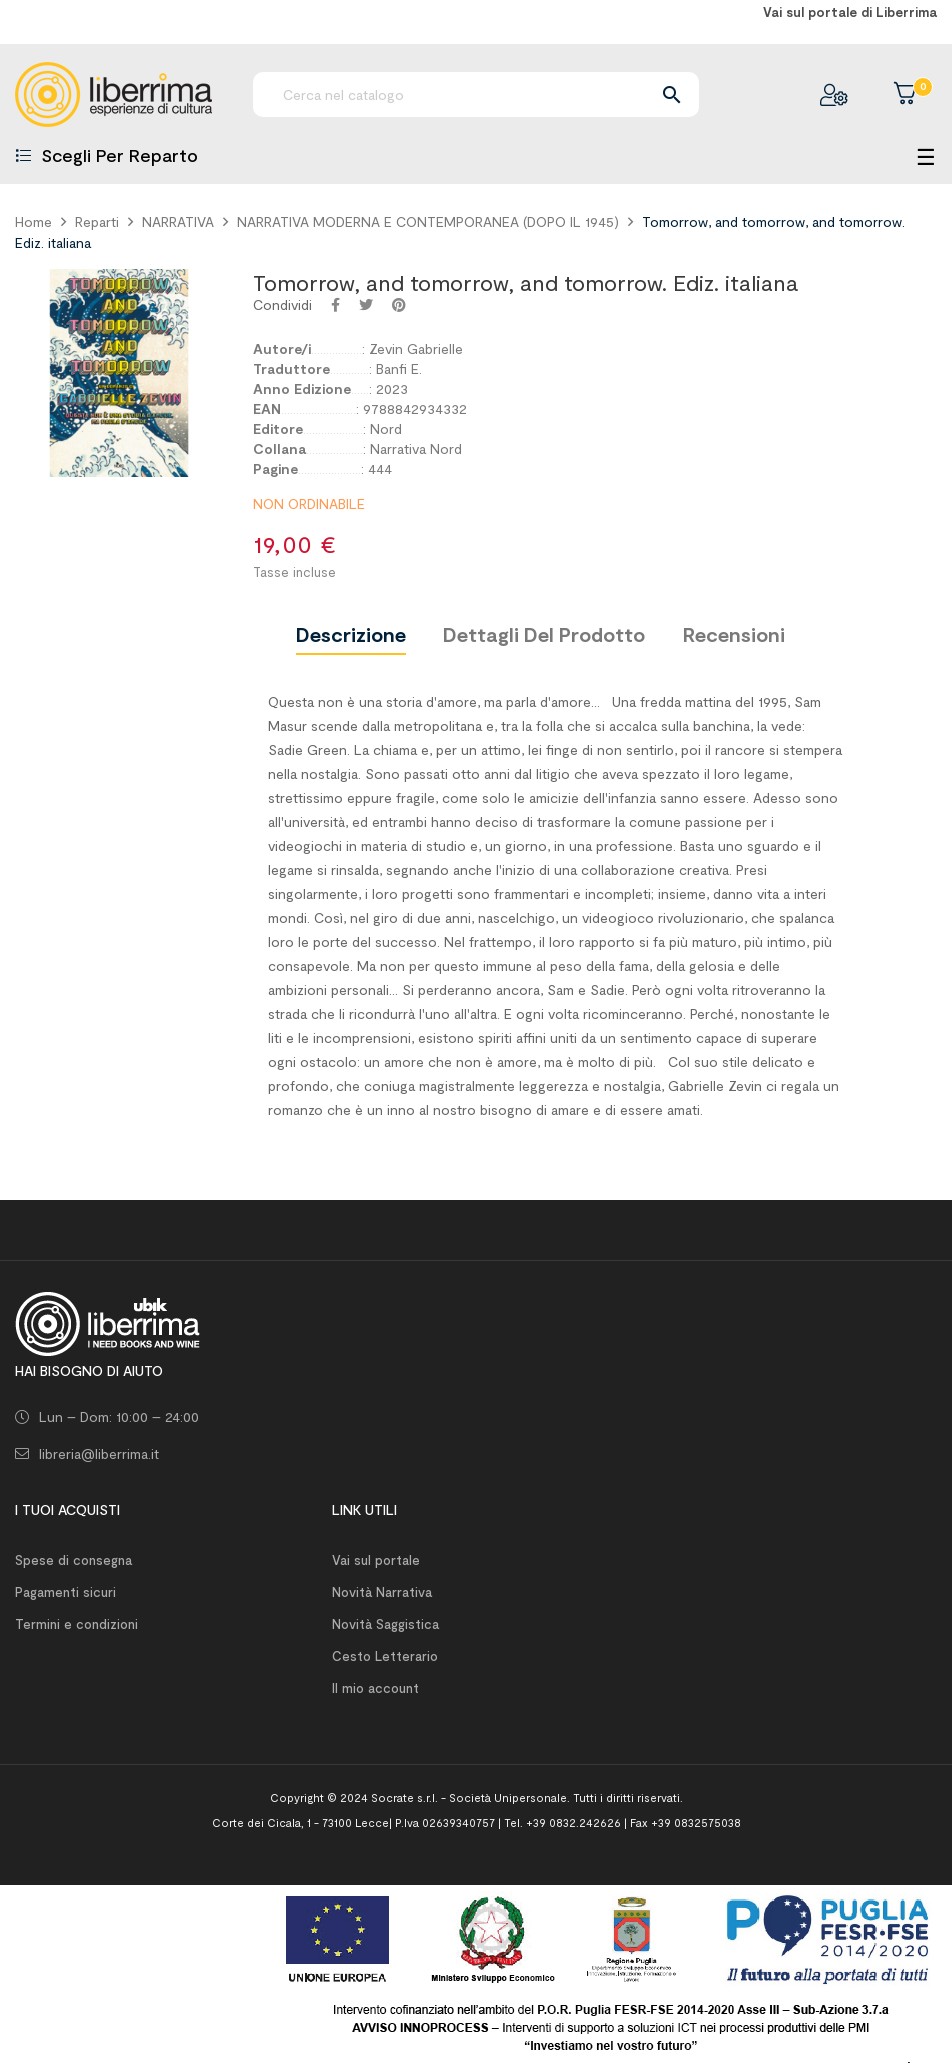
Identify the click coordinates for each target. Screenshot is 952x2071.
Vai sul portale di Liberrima (850, 12)
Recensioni (734, 634)
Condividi (335, 305)
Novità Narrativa (382, 1592)
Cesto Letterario (385, 1656)
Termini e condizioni (76, 1624)
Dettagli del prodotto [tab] (544, 634)
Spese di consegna (73, 1560)
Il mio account (375, 1688)
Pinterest (399, 305)
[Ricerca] (476, 94)
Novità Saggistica (385, 1624)
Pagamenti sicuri (65, 1592)
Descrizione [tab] (351, 634)
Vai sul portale (376, 1560)
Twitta (366, 305)
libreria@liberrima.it (99, 1453)
